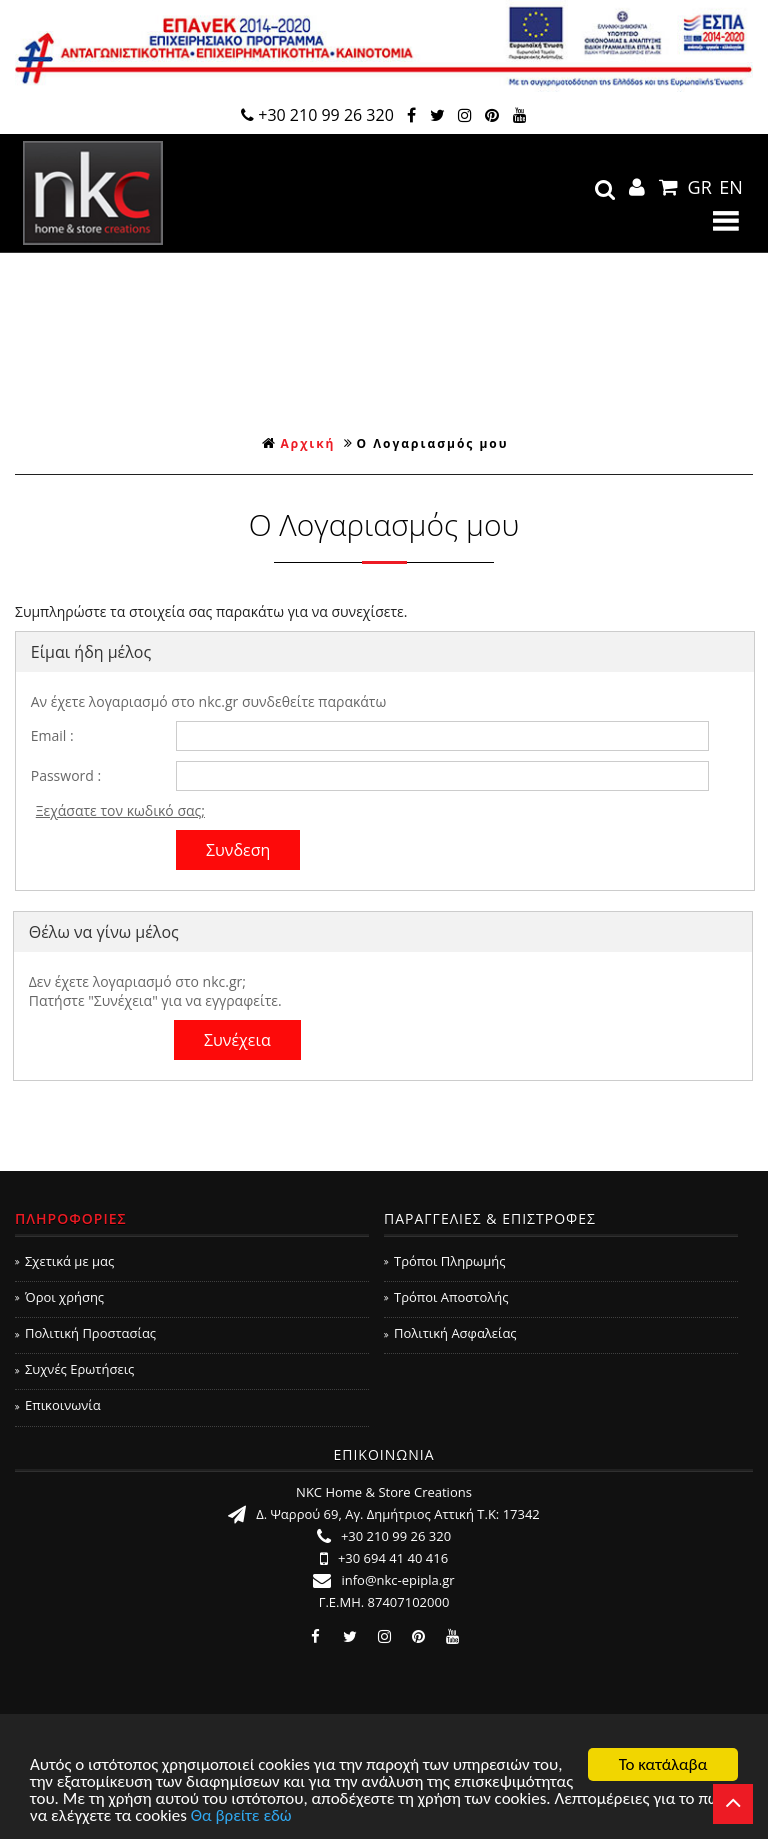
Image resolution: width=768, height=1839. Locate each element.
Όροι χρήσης (59, 1297)
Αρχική (298, 443)
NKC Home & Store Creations (93, 193)
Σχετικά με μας (64, 1261)
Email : (52, 735)
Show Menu (726, 221)
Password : (66, 775)
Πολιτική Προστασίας (85, 1333)
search (605, 190)
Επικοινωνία (58, 1405)
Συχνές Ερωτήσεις (74, 1369)
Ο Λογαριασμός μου (433, 443)
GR (700, 187)
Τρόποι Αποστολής (446, 1297)
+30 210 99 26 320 (317, 115)
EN (731, 187)
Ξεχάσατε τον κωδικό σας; (120, 810)
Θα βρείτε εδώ (241, 1816)
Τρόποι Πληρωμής (444, 1261)
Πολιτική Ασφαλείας (450, 1333)
